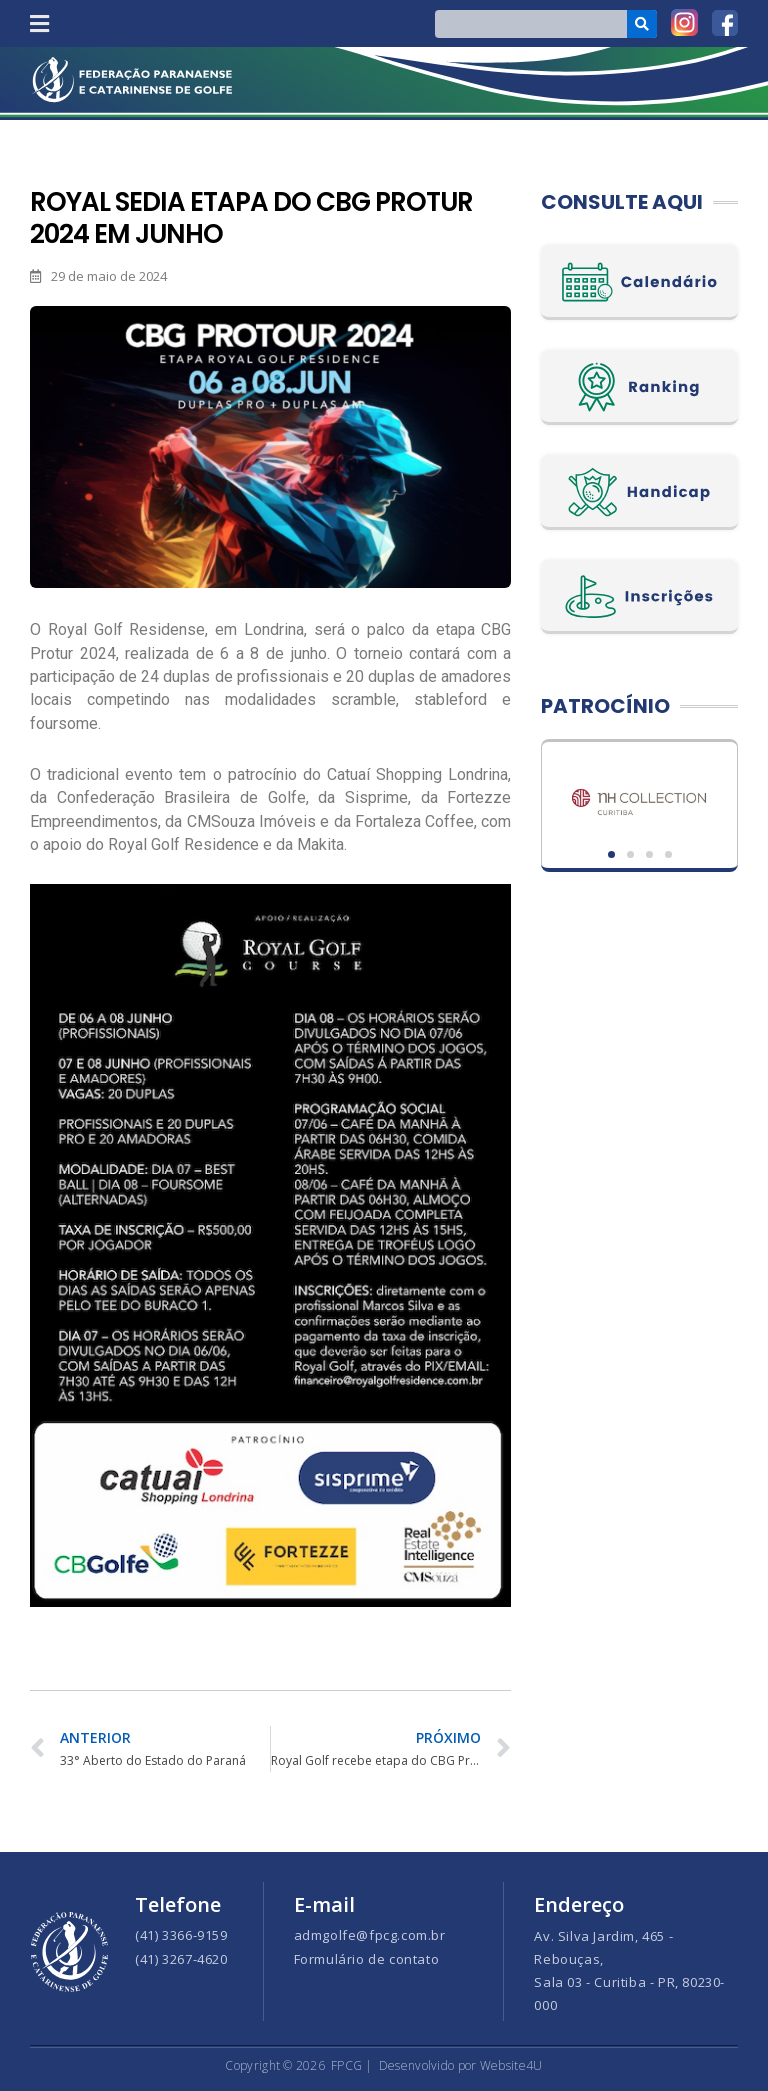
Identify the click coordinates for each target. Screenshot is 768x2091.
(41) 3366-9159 (181, 1935)
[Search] (642, 24)
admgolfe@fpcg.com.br (370, 1935)
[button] (39, 23)
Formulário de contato (367, 1959)
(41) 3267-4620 (181, 1959)
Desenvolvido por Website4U (461, 2065)
